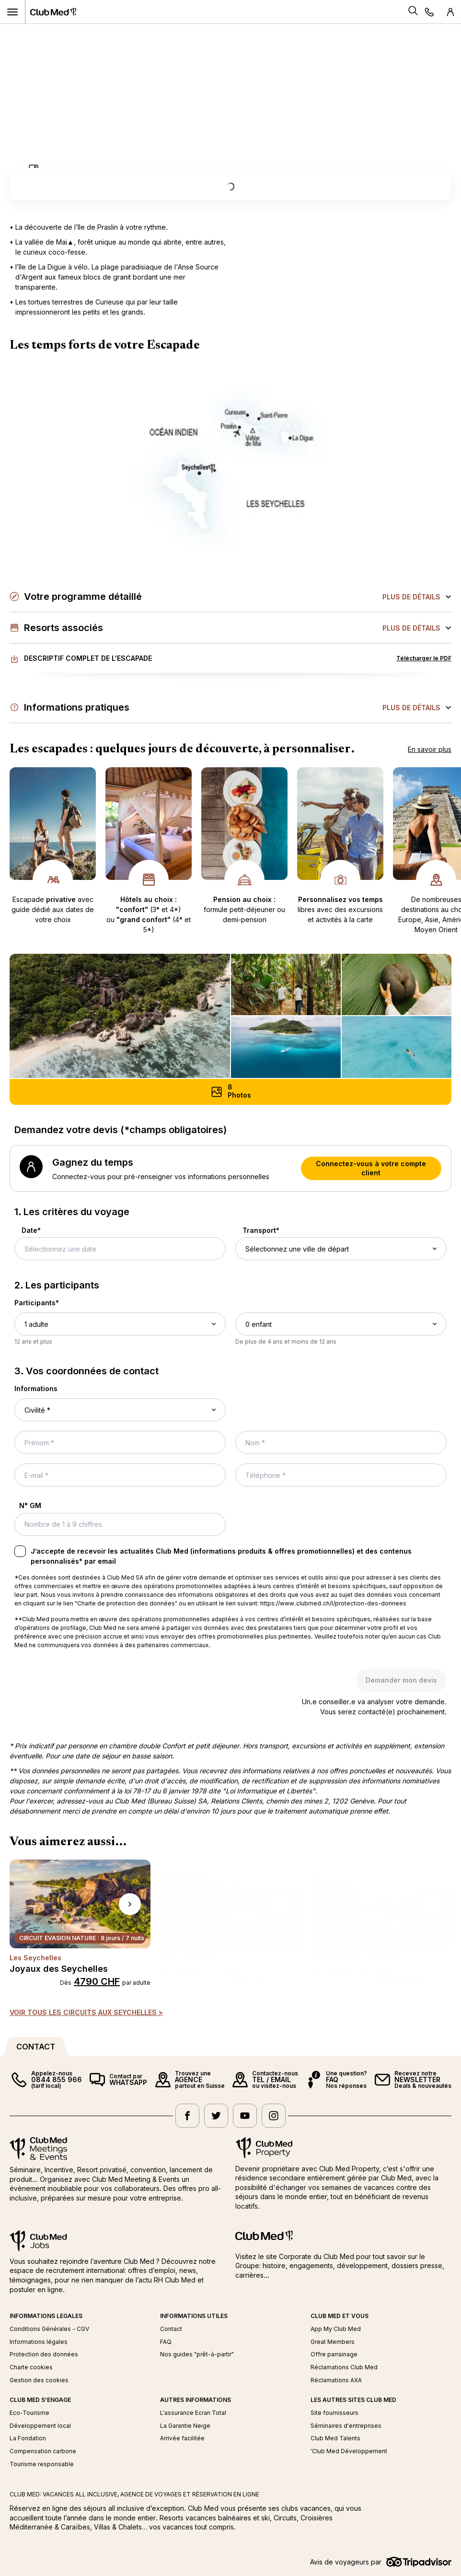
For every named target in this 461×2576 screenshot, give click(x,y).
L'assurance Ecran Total (193, 2413)
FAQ (166, 2342)
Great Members (333, 2342)
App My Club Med (336, 2329)
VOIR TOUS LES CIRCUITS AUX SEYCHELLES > (86, 2012)
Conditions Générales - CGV (49, 2329)
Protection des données (44, 2354)
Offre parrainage (334, 2354)
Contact (171, 2329)
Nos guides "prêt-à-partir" (197, 2354)
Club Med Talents (335, 2438)
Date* (31, 1230)
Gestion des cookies (39, 2380)
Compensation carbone (43, 2451)
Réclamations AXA (336, 2380)
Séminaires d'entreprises (346, 2426)
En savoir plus (429, 749)
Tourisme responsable (42, 2464)
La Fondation (28, 2438)
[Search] (413, 11)
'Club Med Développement (349, 2451)
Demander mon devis (401, 1680)
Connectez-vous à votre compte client (371, 1168)
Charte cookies (31, 2367)
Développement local (40, 2426)
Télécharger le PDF (423, 658)
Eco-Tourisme (29, 2413)
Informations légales (39, 2342)
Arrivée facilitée (182, 2438)
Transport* (260, 1230)
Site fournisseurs (334, 2413)
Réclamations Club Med (344, 2367)
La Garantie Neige (185, 2426)
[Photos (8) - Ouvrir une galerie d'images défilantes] (230, 1092)
